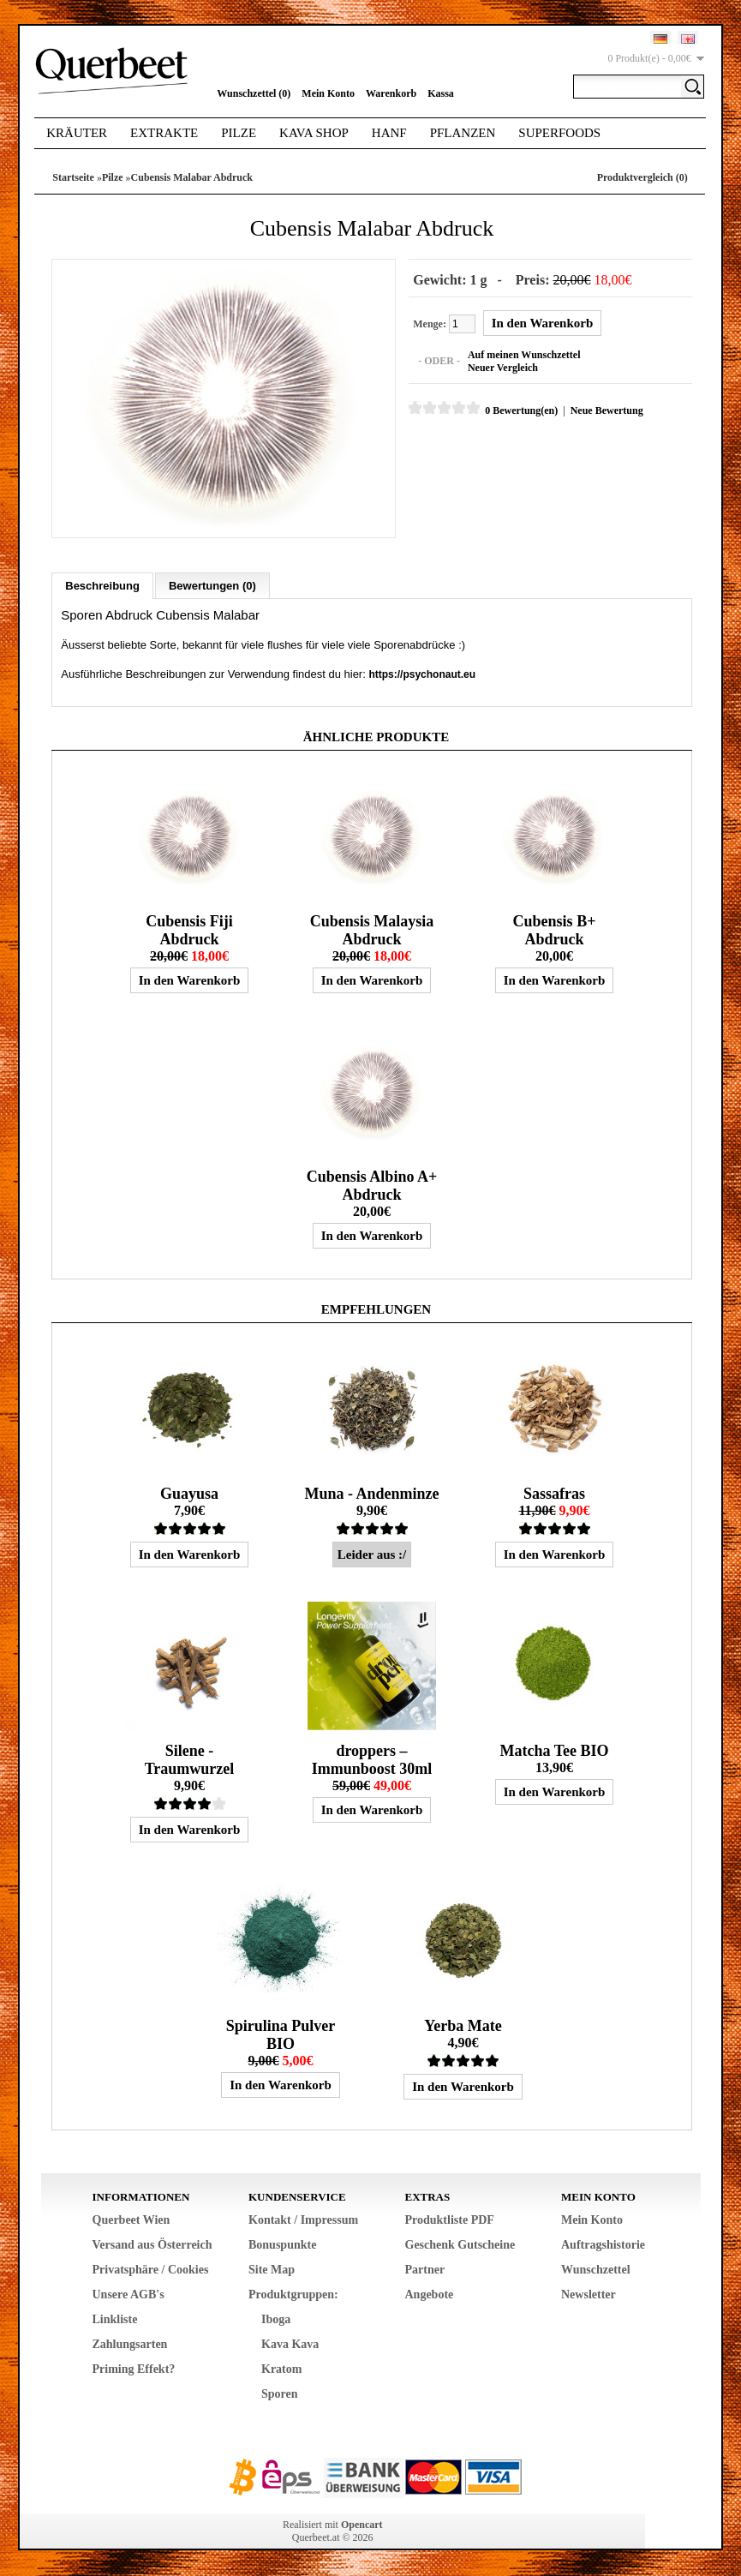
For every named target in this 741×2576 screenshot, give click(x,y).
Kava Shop (314, 133)
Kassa (440, 93)
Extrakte (164, 133)
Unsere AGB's (128, 2294)
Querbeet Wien (131, 2220)
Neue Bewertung (607, 410)
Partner (425, 2269)
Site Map (271, 2269)
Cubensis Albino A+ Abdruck (372, 1185)
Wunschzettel (595, 2269)
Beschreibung (102, 585)
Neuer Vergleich (503, 368)
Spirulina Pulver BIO (281, 2034)
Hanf (389, 133)
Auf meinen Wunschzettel (524, 355)
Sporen (279, 2393)
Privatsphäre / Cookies (151, 2269)
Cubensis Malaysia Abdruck (372, 930)
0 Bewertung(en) (521, 410)
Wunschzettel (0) (253, 93)
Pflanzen (463, 133)
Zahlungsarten (130, 2344)
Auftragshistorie (603, 2244)
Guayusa (189, 1493)
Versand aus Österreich (152, 2244)
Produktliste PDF (449, 2220)
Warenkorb (391, 93)
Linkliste (115, 2319)
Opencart (362, 2525)
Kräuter (76, 133)
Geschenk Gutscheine (460, 2244)
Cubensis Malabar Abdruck (192, 177)
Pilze (238, 133)
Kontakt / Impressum (303, 2220)
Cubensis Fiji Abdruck (189, 930)
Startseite (73, 177)
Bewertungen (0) (212, 585)
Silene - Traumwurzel (190, 1759)
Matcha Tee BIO (553, 1750)
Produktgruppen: (293, 2294)
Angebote (429, 2294)
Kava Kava (290, 2344)
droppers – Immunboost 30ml (372, 1759)
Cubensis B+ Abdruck (554, 930)
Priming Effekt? (134, 2369)
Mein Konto (328, 93)
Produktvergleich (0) (642, 177)
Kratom (281, 2369)
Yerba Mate (462, 2025)
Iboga (275, 2319)
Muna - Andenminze (371, 1493)
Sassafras (554, 1493)
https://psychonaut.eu (421, 674)
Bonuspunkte (282, 2244)
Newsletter (588, 2294)
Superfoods (559, 133)
